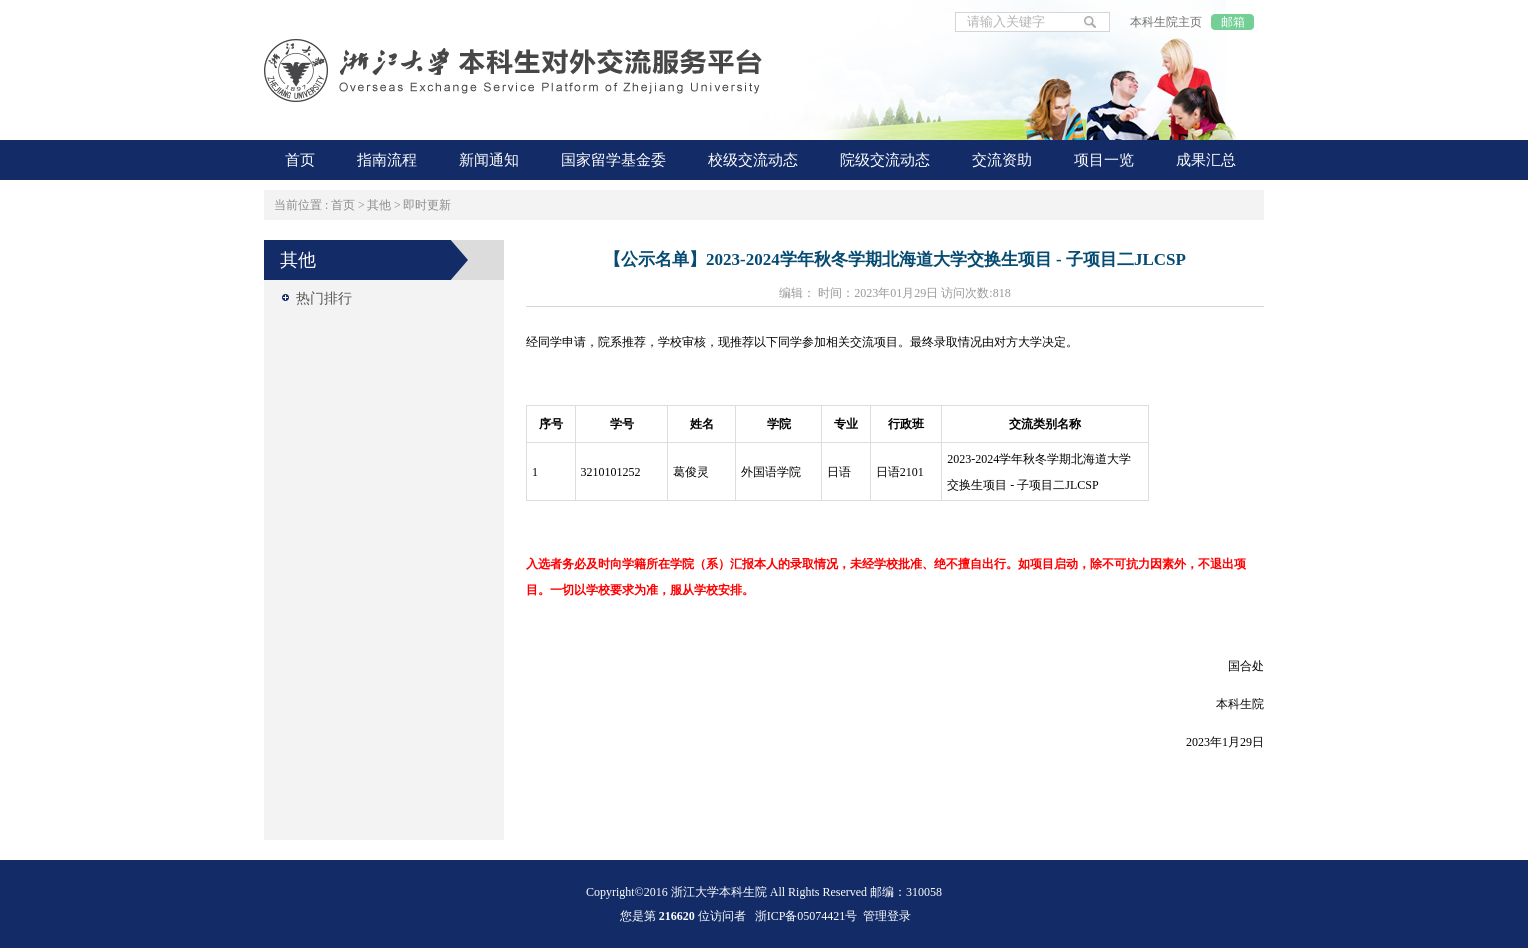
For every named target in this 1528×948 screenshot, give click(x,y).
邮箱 (1233, 22)
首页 (343, 205)
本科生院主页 (1166, 22)
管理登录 (887, 916)
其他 (379, 205)
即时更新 (427, 205)
